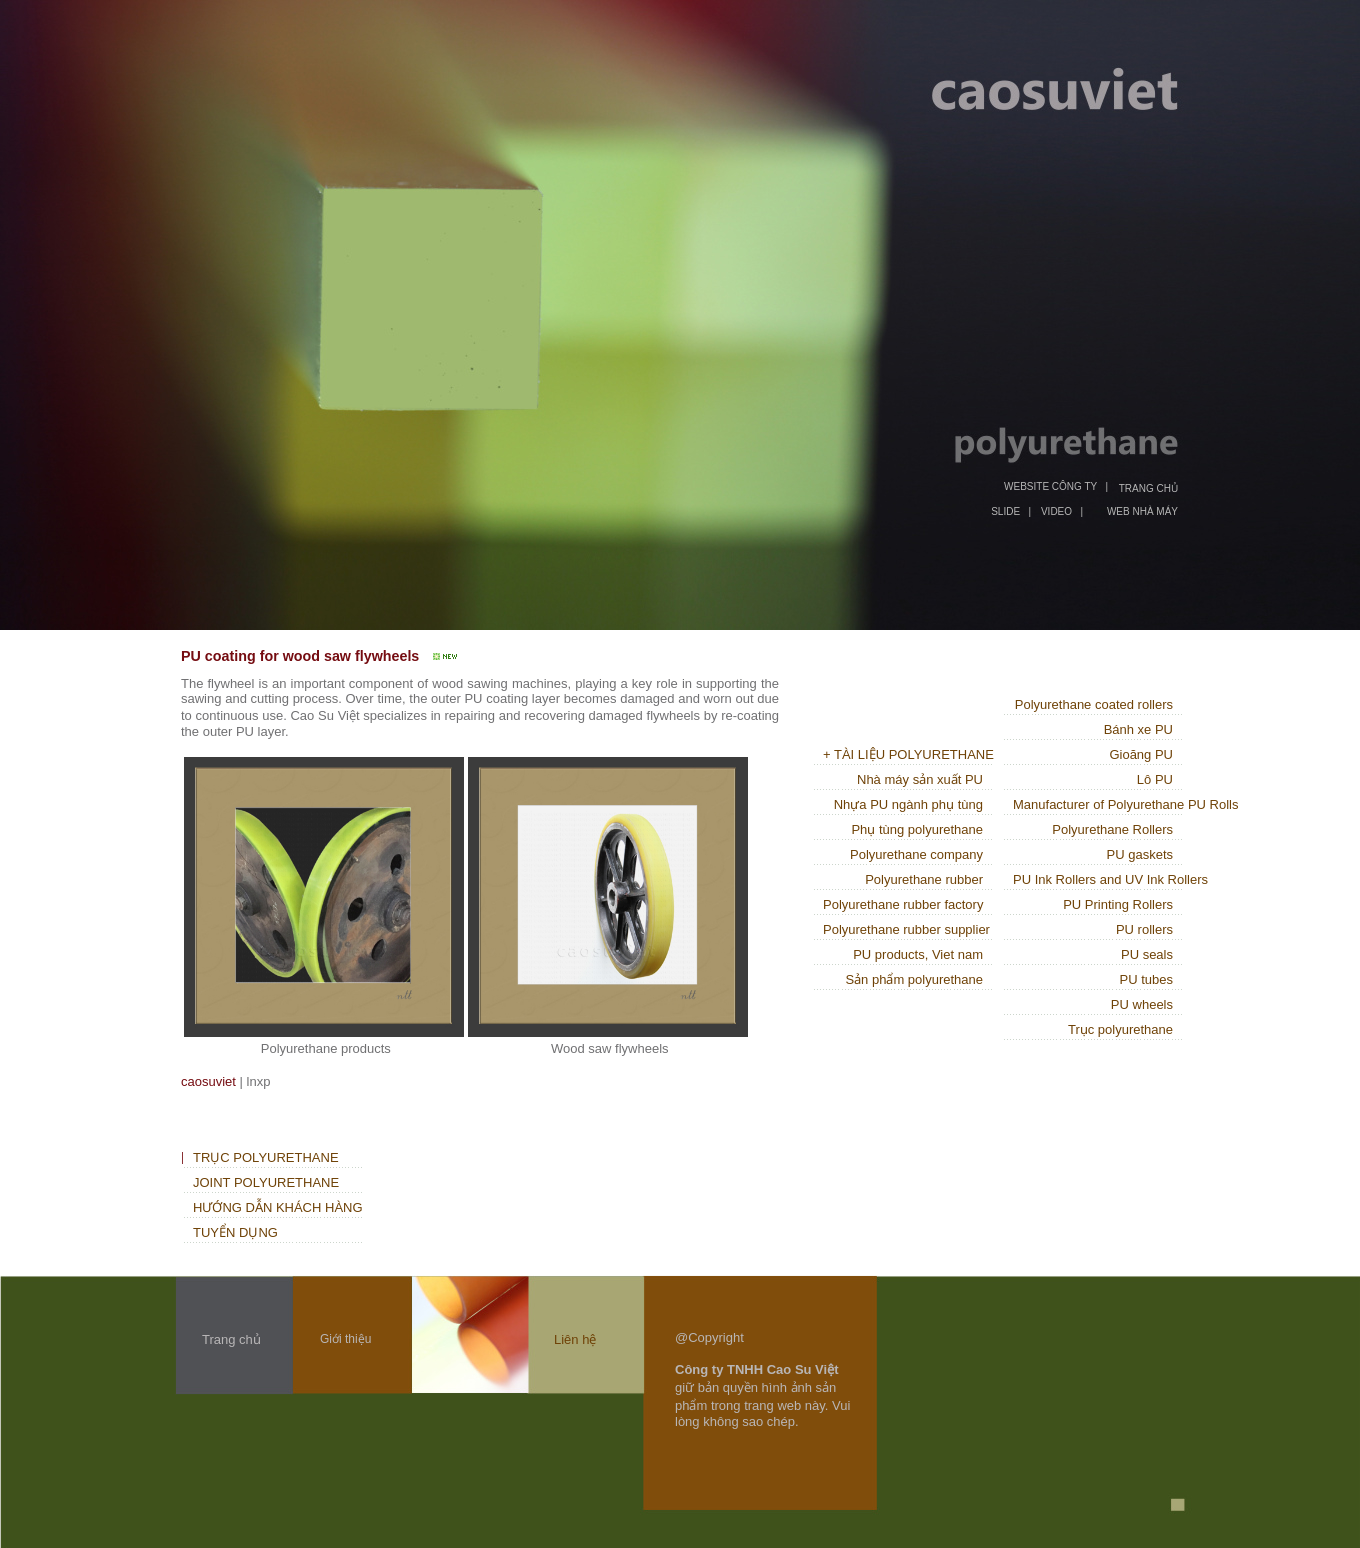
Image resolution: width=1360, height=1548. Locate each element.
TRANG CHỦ (1148, 488)
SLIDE (1005, 511)
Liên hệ (575, 1339)
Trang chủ (231, 1339)
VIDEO (1056, 511)
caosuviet (208, 1081)
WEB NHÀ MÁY (1142, 511)
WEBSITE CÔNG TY (1050, 486)
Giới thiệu (345, 1339)
